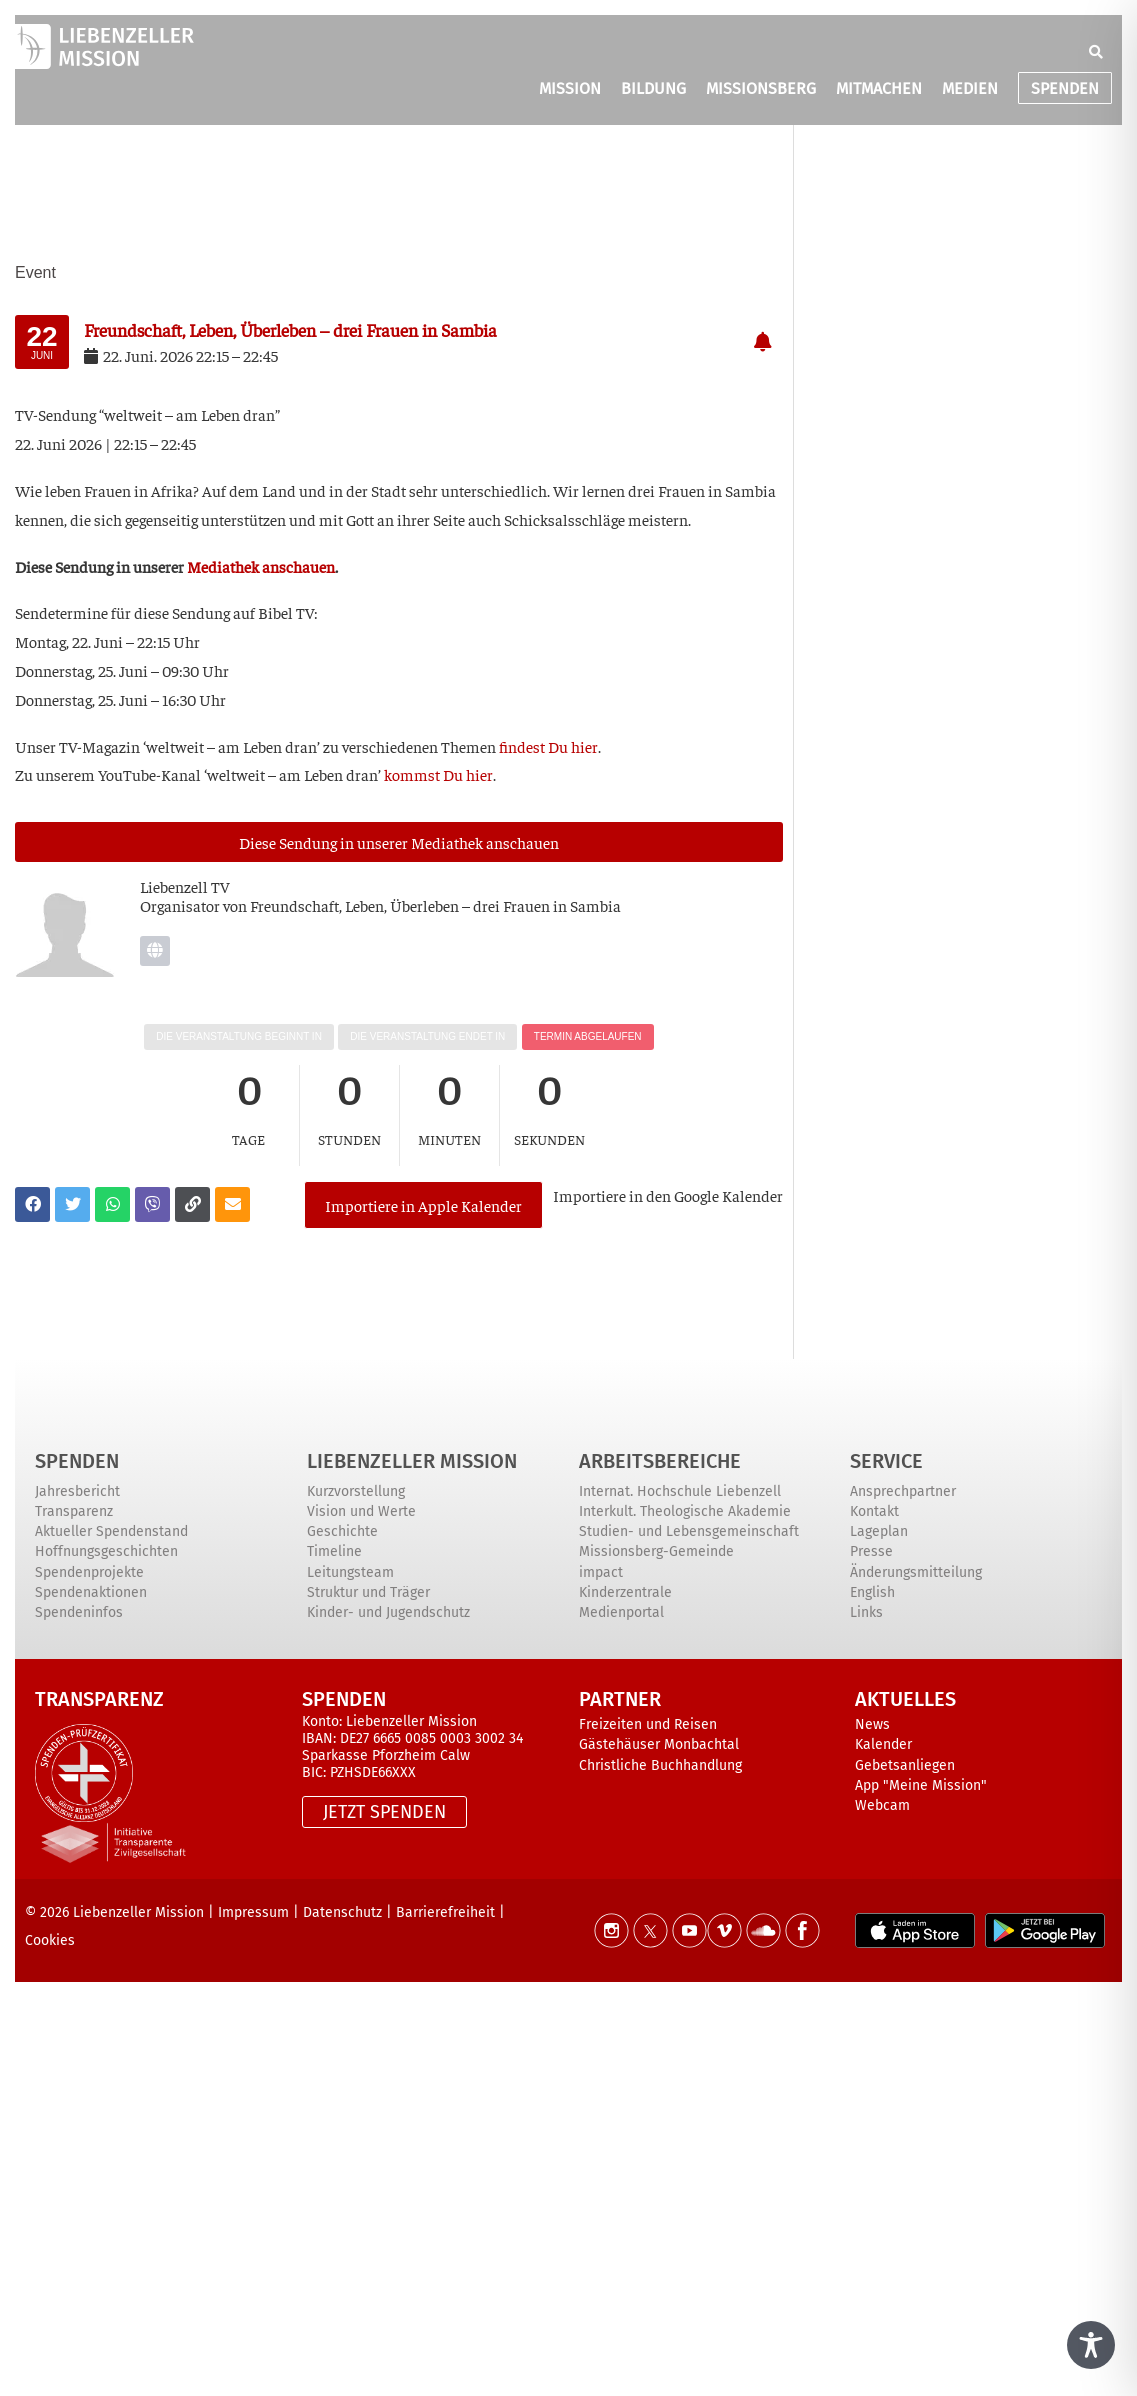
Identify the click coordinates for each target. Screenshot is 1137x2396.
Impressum (253, 1912)
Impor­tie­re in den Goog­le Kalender (668, 1195)
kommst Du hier (438, 774)
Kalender (883, 1744)
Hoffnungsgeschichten (106, 1551)
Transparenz (74, 1511)
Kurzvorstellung (356, 1491)
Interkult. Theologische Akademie (685, 1511)
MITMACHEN (879, 88)
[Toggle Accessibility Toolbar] (1091, 2345)
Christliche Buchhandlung (660, 1765)
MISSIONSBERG (761, 88)
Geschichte (342, 1531)
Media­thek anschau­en (261, 566)
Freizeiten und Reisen (648, 1724)
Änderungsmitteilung (916, 1572)
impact (601, 1572)
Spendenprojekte (89, 1572)
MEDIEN (970, 88)
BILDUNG (653, 88)
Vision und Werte (361, 1511)
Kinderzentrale (625, 1592)
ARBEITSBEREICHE (660, 1461)
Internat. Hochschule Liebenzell (680, 1491)
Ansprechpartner (903, 1491)
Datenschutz (342, 1912)
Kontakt (874, 1511)
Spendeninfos (79, 1612)
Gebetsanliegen (905, 1765)
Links (866, 1612)
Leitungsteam (350, 1572)
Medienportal (621, 1612)
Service (886, 1461)
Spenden (77, 1461)
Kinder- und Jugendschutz (388, 1612)
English (872, 1592)
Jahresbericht (77, 1491)
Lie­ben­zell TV (185, 886)
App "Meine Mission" (921, 1785)
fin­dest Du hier (548, 746)
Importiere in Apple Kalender (423, 1205)
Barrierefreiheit (445, 1912)
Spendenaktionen (91, 1592)
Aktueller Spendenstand (111, 1531)
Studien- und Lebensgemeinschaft (689, 1531)
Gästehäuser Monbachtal (659, 1744)
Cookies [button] (50, 1940)
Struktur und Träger (368, 1592)
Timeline (334, 1551)
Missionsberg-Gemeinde (656, 1551)
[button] (1096, 52)
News (872, 1724)
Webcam (882, 1805)
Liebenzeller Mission (412, 1461)
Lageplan (879, 1531)
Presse (871, 1551)
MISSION (570, 88)
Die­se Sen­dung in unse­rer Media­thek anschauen (399, 842)
